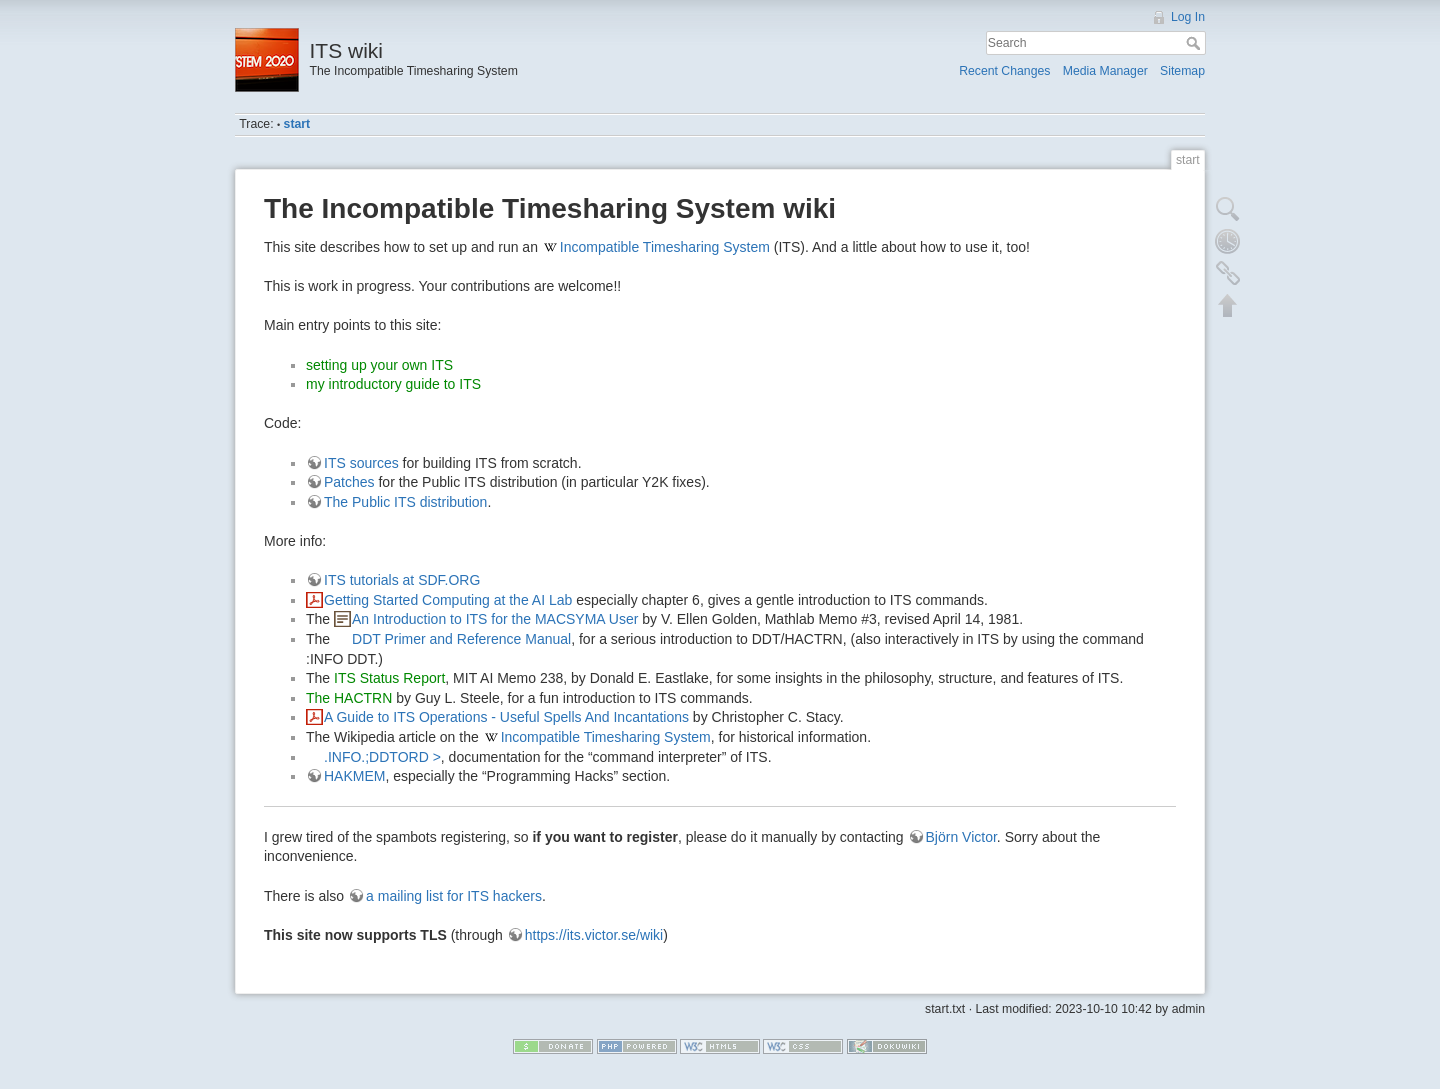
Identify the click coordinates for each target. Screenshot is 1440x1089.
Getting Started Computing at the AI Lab (448, 600)
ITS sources (361, 463)
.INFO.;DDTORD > (382, 757)
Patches (349, 482)
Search (1195, 43)
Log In (1188, 17)
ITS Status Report (389, 678)
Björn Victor (961, 837)
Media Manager (1105, 71)
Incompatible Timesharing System (665, 247)
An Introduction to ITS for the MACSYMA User (495, 619)
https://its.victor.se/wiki (594, 935)
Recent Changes (1004, 71)
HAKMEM (354, 776)
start (297, 124)
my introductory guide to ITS (393, 384)
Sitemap (1182, 71)
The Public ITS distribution (405, 502)
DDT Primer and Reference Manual (461, 639)
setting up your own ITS (379, 365)
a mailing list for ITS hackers (454, 896)
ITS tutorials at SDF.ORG (402, 580)
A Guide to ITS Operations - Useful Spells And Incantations (506, 717)
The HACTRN (349, 698)
